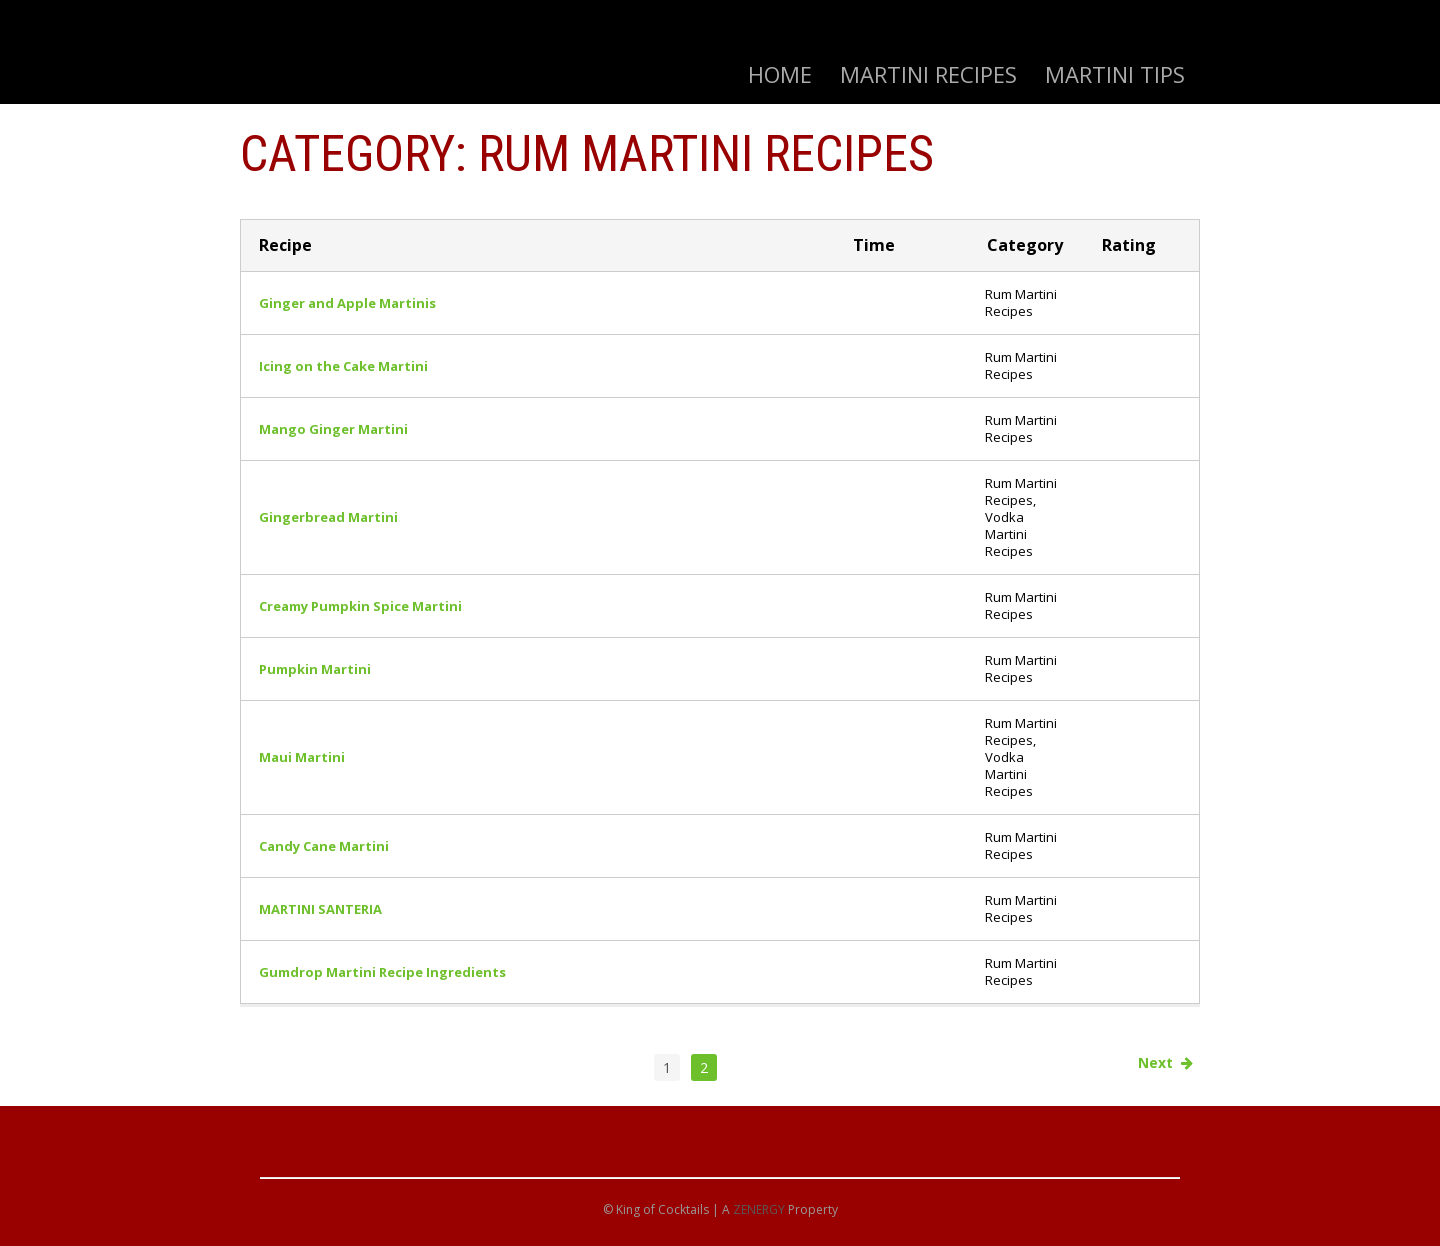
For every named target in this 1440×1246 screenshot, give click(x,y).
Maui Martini (302, 757)
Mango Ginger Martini (333, 429)
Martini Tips (1115, 74)
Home (780, 74)
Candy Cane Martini (324, 846)
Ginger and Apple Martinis (347, 303)
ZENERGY (759, 1209)
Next (1165, 1063)
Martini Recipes (928, 74)
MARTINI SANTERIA (320, 909)
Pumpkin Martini (315, 669)
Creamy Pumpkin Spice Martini (360, 606)
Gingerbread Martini (328, 517)
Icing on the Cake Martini (343, 366)
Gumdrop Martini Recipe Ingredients (382, 972)
